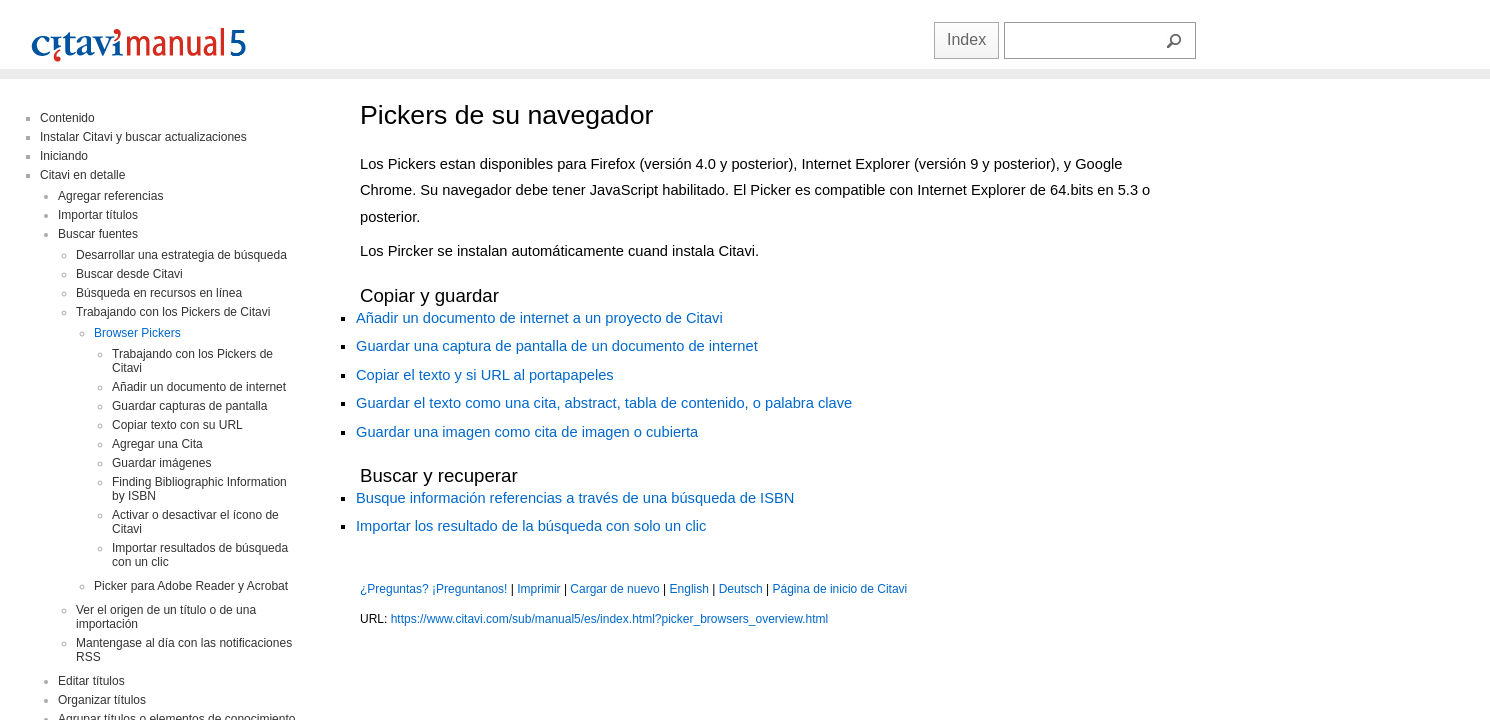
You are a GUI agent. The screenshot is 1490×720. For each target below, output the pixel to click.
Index (966, 39)
